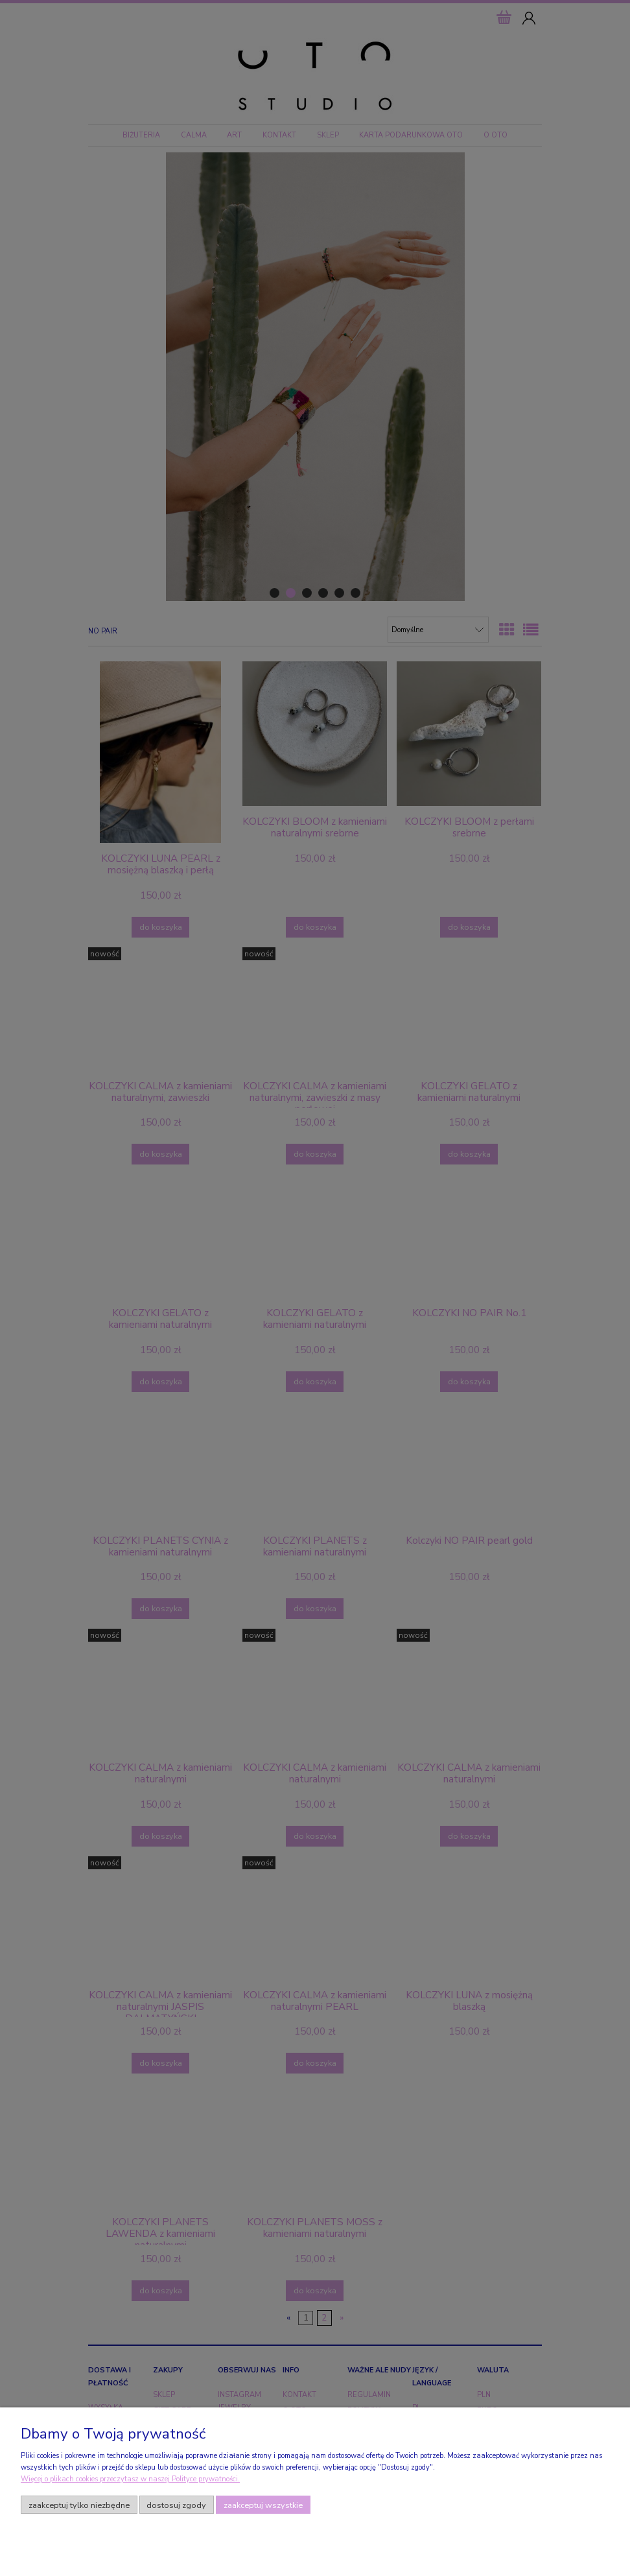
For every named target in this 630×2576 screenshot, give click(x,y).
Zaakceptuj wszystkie (263, 2505)
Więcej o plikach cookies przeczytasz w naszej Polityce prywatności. (130, 2479)
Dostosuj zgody (176, 2505)
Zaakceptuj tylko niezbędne (79, 2505)
